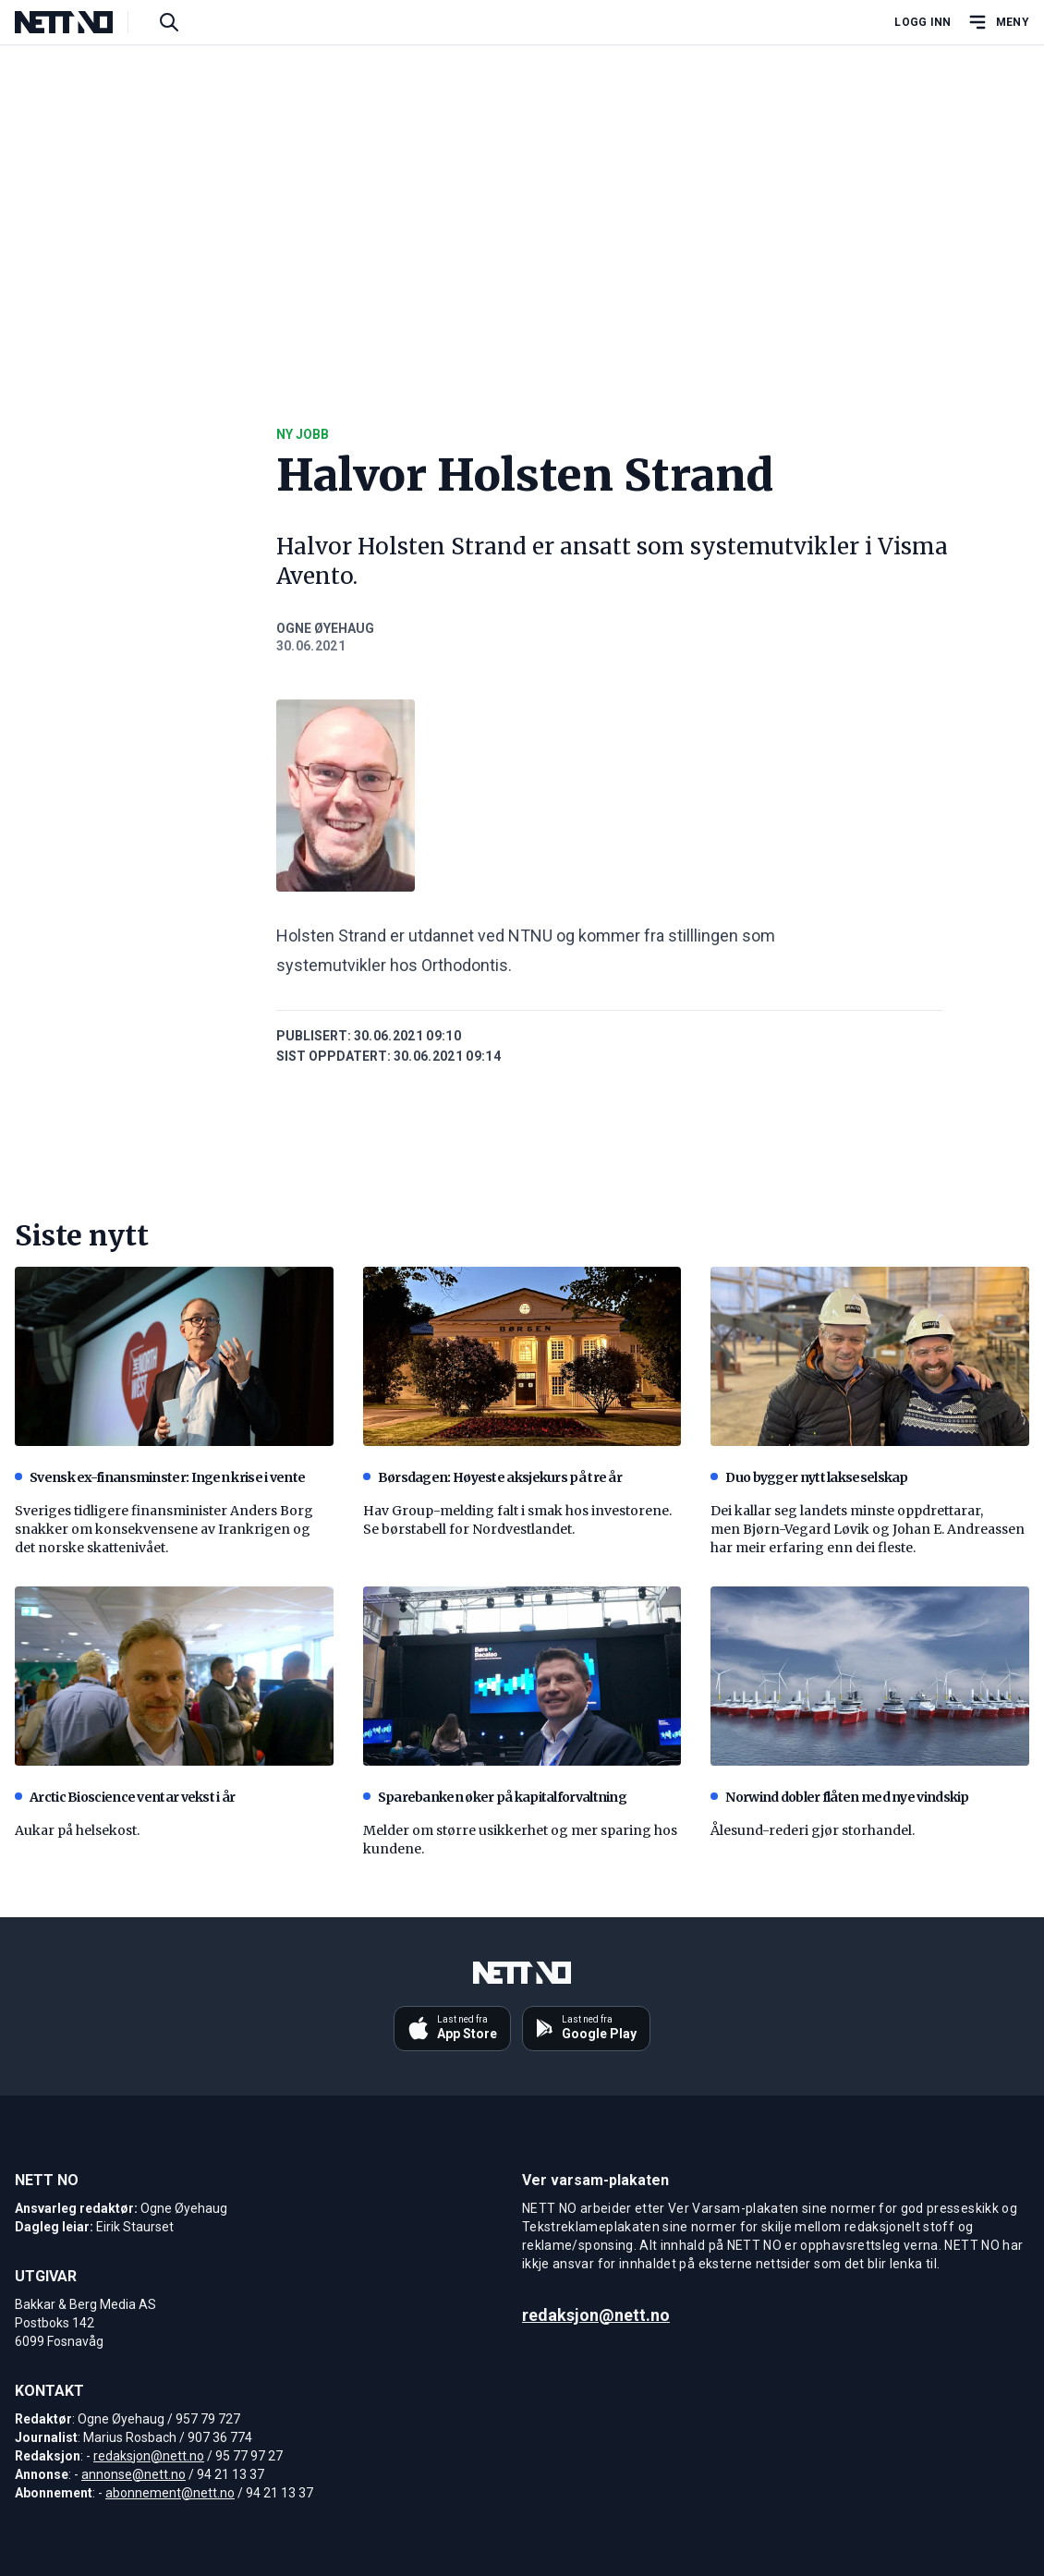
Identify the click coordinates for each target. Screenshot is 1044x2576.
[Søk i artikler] (169, 22)
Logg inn (922, 22)
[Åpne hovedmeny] (997, 22)
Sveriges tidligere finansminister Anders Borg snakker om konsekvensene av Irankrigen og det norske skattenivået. (164, 1529)
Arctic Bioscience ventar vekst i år (125, 1797)
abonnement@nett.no (170, 2492)
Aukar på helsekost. (77, 1830)
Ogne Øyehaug (325, 628)
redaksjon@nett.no (148, 2455)
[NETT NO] (79, 22)
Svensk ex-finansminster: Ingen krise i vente (160, 1477)
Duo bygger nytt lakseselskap (808, 1477)
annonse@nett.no (133, 2474)
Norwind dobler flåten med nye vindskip (839, 1797)
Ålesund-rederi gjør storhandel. (812, 1830)
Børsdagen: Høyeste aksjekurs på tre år (492, 1477)
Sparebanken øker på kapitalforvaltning (494, 1797)
